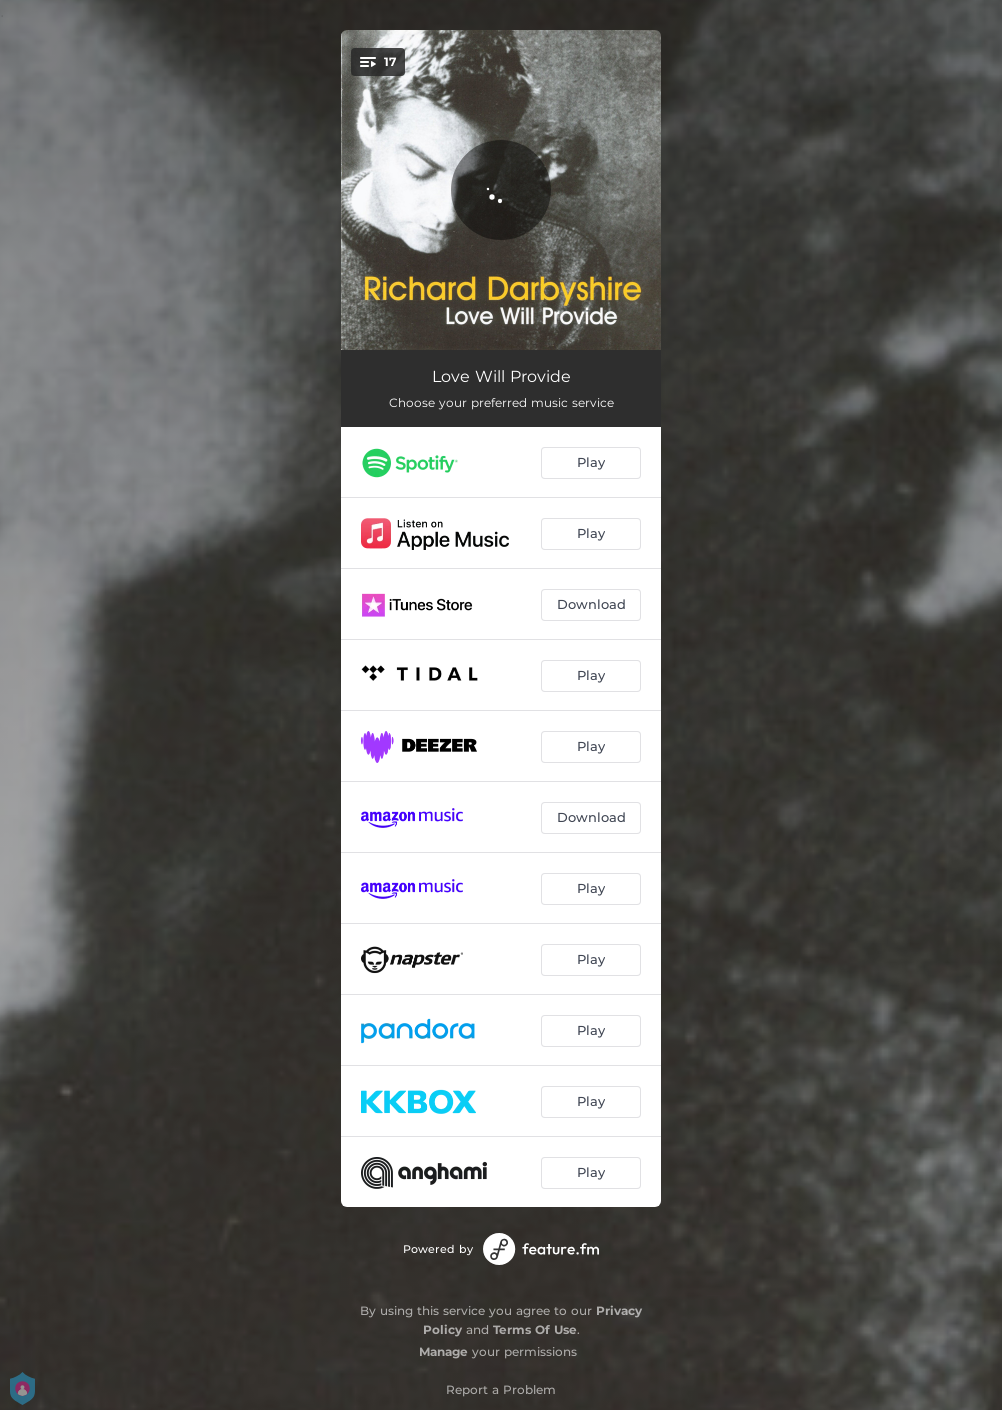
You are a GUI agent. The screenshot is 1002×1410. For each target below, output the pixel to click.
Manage (443, 1351)
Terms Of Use (535, 1329)
